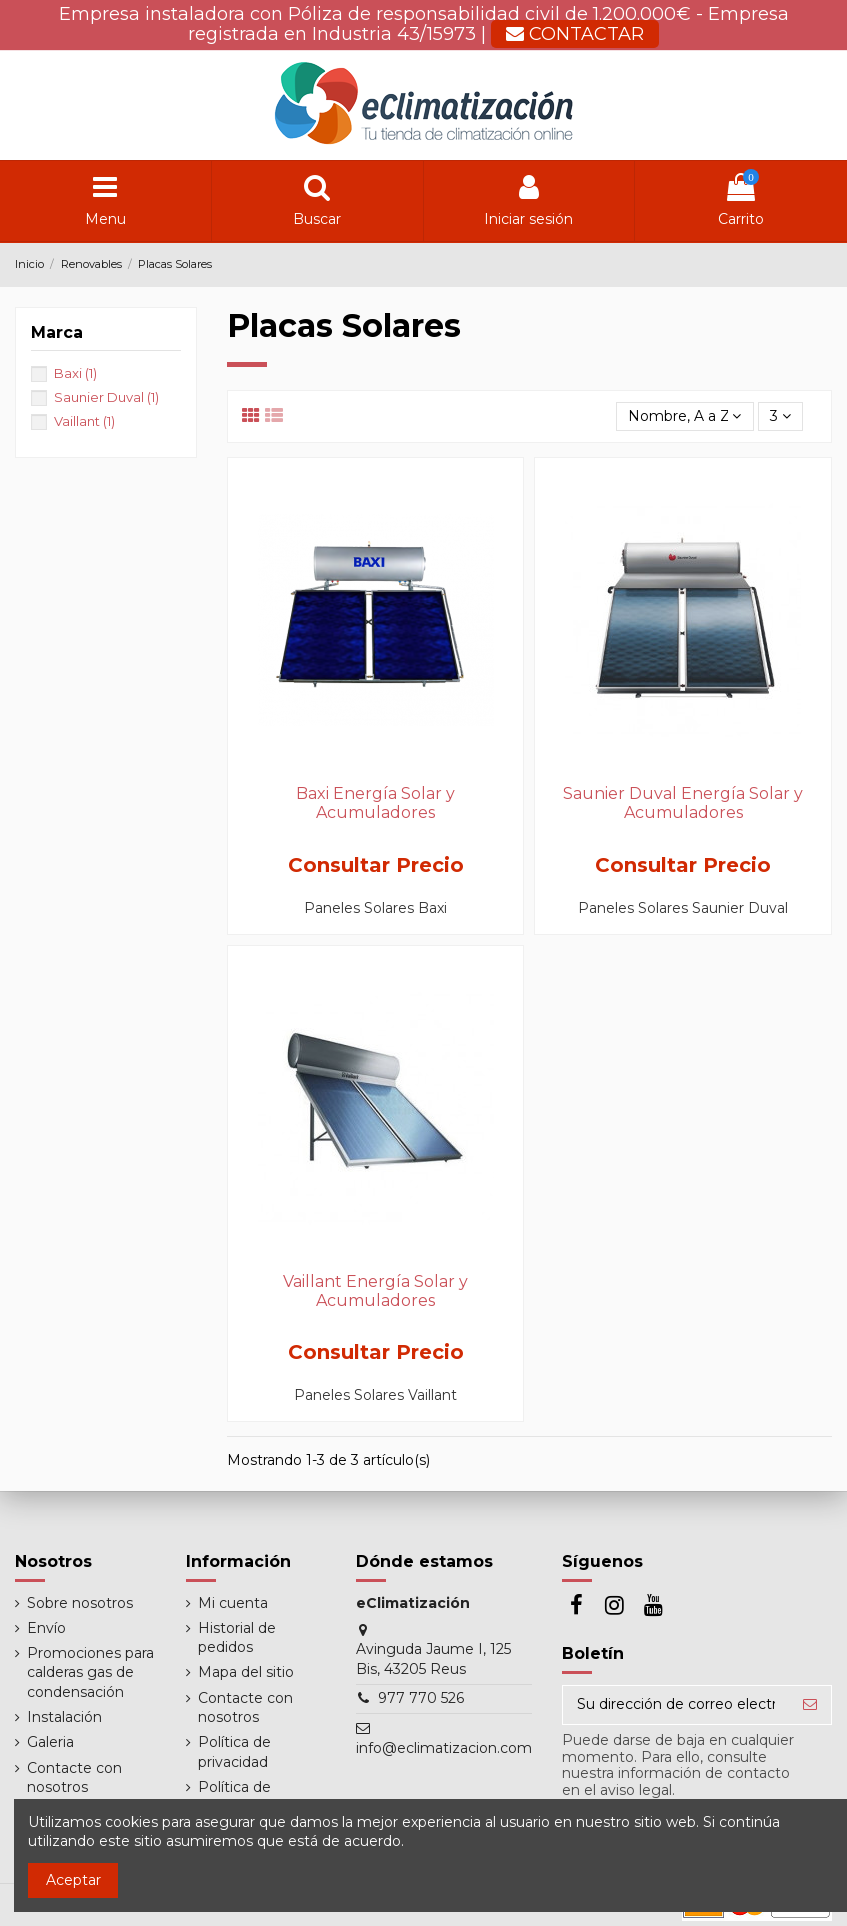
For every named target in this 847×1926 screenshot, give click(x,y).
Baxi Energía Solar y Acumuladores (375, 803)
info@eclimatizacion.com (444, 1748)
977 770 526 (421, 1698)
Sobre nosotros (80, 1603)
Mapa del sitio (246, 1672)
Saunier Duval (106, 397)
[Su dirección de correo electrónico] (676, 1705)
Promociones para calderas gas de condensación (90, 1672)
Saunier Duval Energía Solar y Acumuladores (683, 803)
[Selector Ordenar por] (684, 416)
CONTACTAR (575, 34)
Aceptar (73, 1880)
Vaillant (84, 421)
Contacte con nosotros (74, 1778)
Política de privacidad (234, 1752)
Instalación (64, 1717)
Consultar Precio (376, 865)
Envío (46, 1628)
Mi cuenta (233, 1603)
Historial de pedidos (237, 1638)
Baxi (75, 373)
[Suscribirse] (810, 1705)
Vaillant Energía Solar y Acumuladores (375, 1291)
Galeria (50, 1742)
